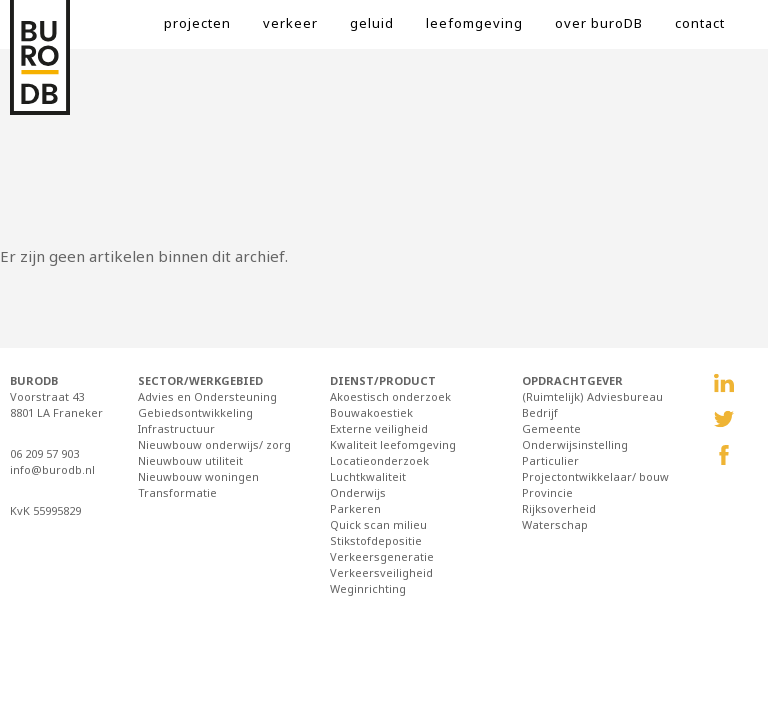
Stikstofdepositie (376, 540)
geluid (372, 23)
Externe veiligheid (379, 428)
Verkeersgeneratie (382, 556)
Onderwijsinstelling (575, 444)
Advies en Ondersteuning (207, 396)
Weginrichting (368, 588)
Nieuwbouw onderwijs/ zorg (214, 444)
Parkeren (355, 508)
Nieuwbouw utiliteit (190, 460)
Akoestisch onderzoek (390, 396)
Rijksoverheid (559, 508)
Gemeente (551, 428)
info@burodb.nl (52, 469)
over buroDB (599, 23)
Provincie (547, 492)
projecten (197, 23)
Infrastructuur (176, 428)
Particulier (550, 460)
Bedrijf (540, 412)
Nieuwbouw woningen (198, 476)
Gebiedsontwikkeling (195, 412)
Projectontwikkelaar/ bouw (595, 476)
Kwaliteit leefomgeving (393, 444)
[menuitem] (213, 30)
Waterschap (555, 524)
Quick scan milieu (378, 524)
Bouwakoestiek (371, 412)
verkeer (290, 23)
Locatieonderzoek (379, 460)
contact (700, 23)
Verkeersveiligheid (381, 572)
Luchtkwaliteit (368, 476)
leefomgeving (474, 23)
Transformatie (177, 492)
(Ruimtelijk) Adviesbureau (592, 396)
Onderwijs (358, 492)
